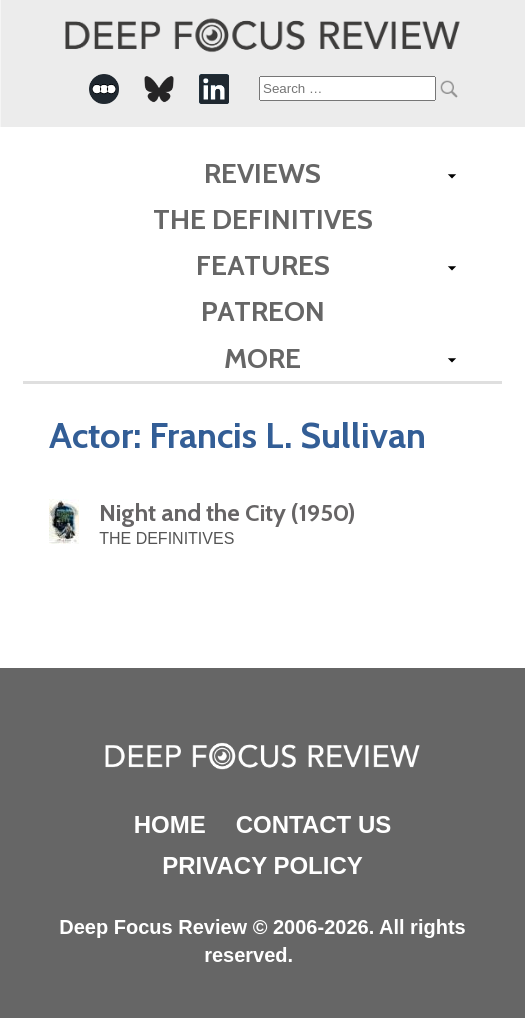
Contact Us (314, 824)
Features (263, 265)
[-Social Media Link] (104, 89)
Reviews (262, 173)
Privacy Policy (262, 865)
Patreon (263, 311)
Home (170, 824)
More (262, 358)
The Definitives (263, 219)
